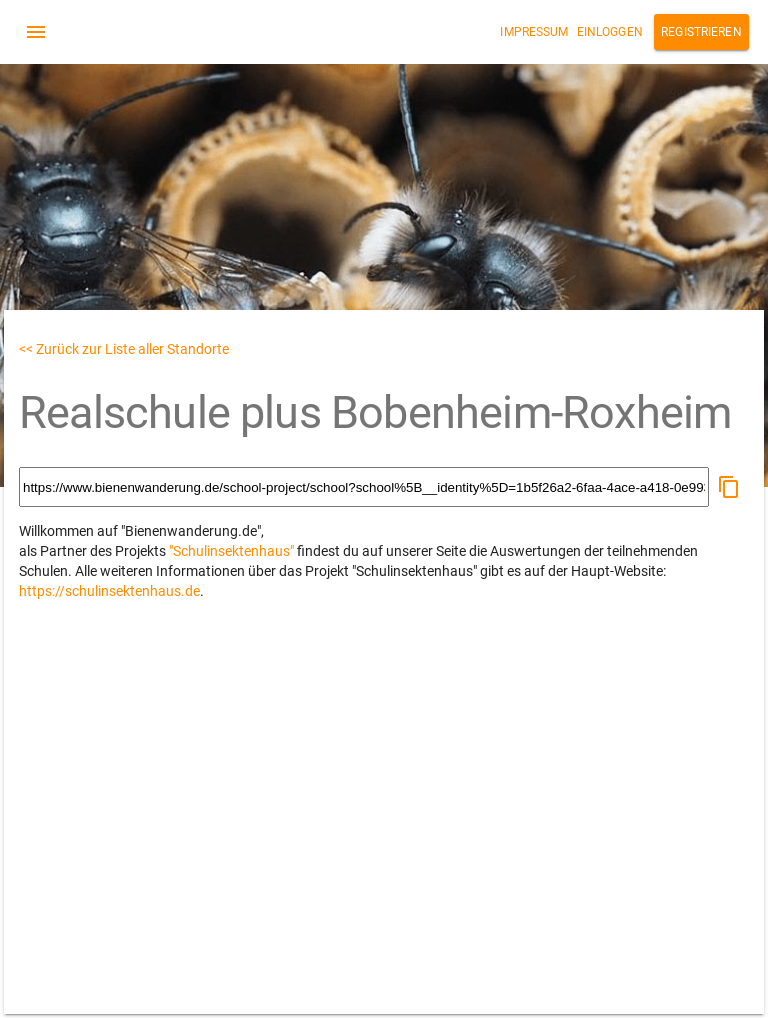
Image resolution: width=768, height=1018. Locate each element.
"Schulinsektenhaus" (231, 551)
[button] (729, 487)
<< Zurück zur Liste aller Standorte (124, 349)
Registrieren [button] (701, 32)
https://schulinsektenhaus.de (109, 591)
